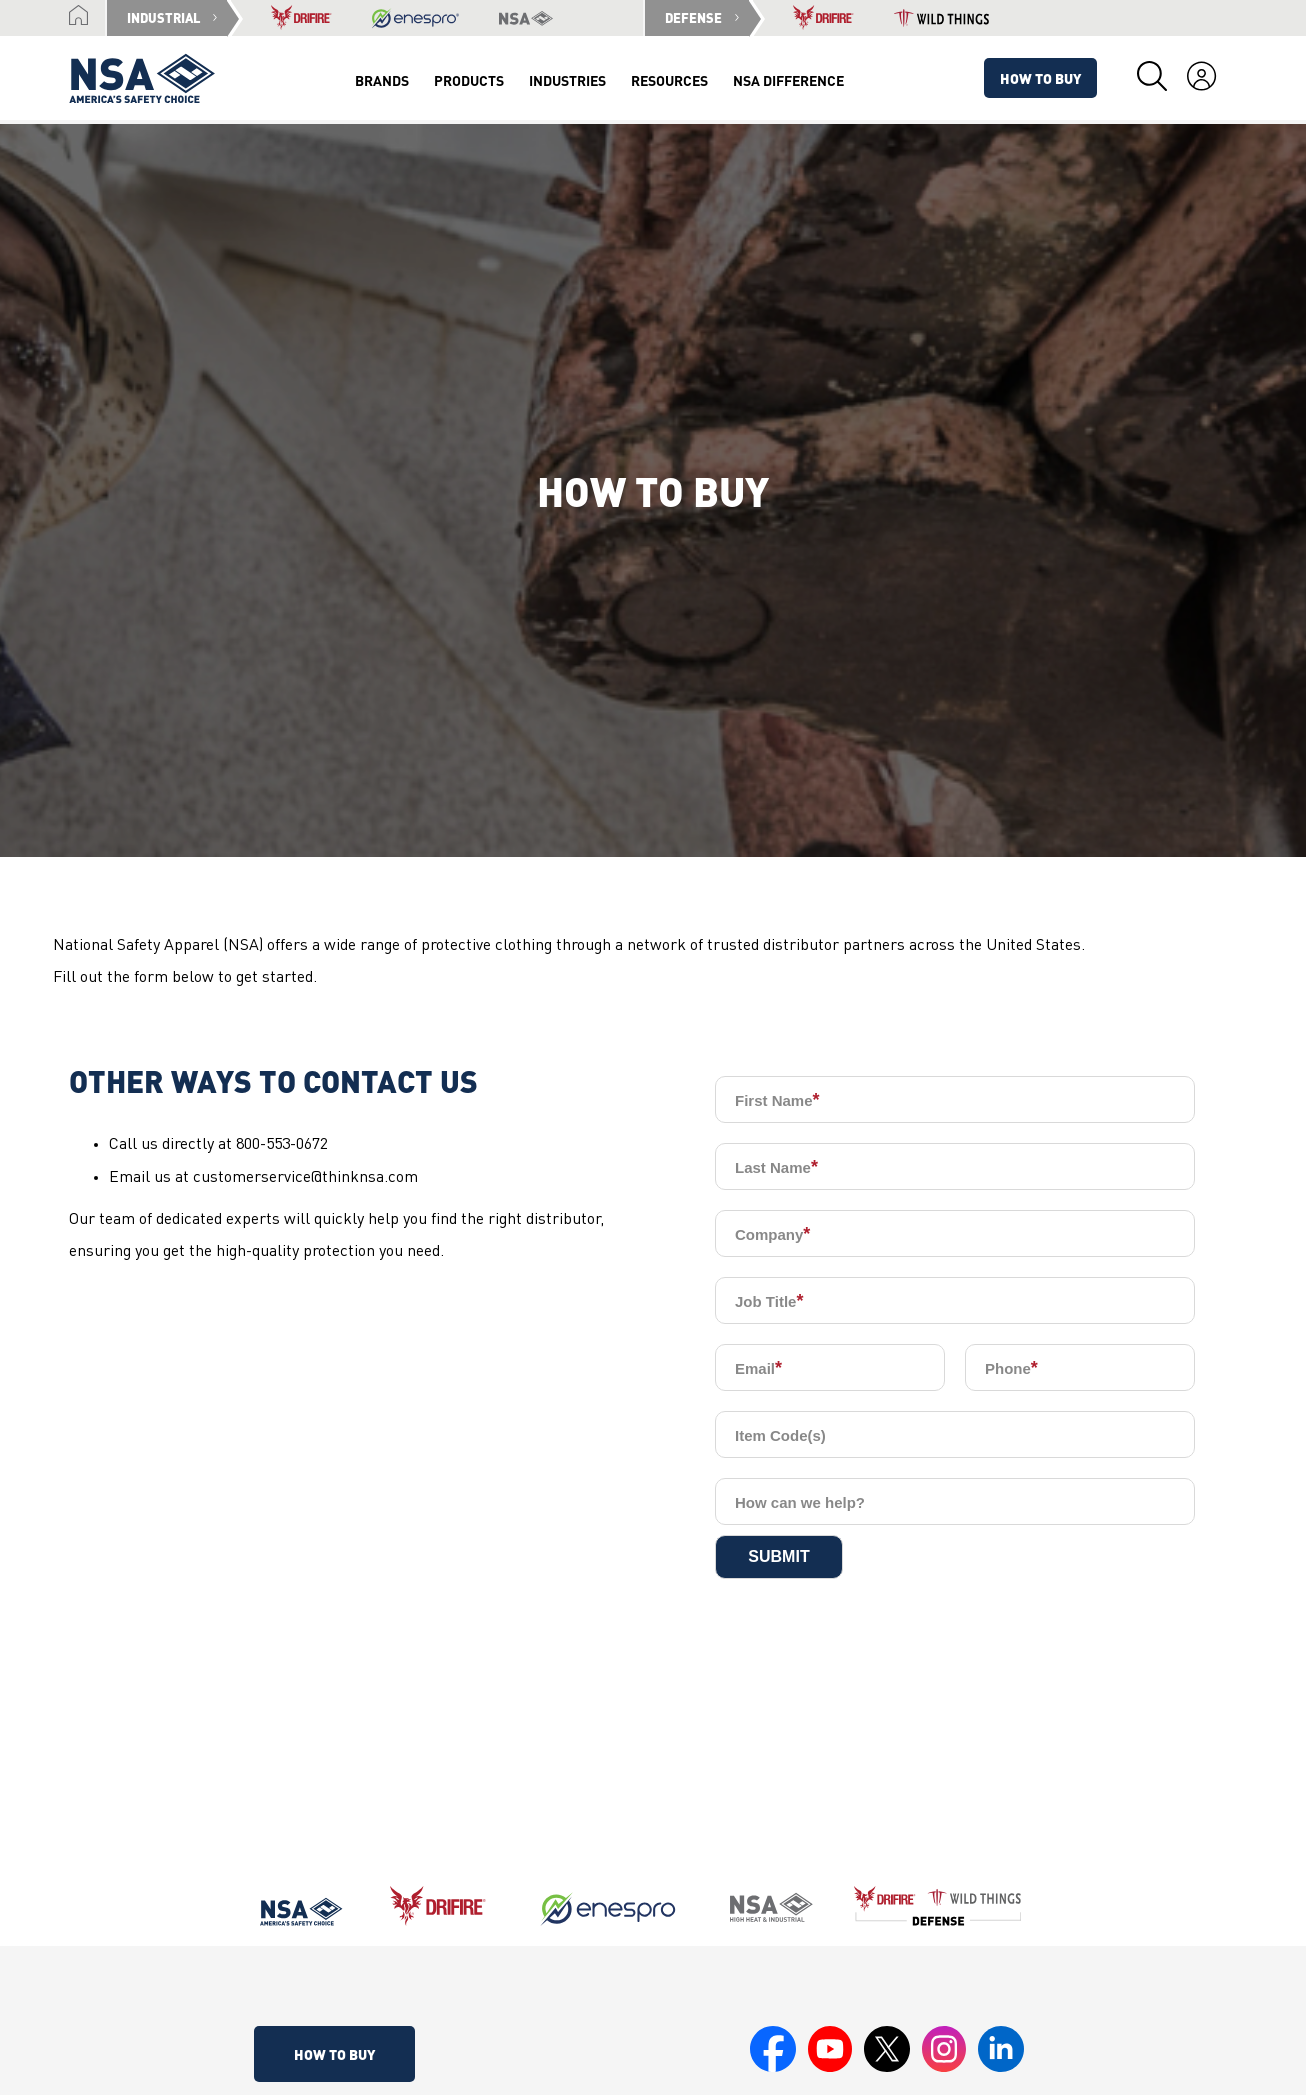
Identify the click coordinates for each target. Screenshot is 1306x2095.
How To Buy (1040, 78)
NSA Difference (788, 80)
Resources (669, 80)
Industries (567, 80)
